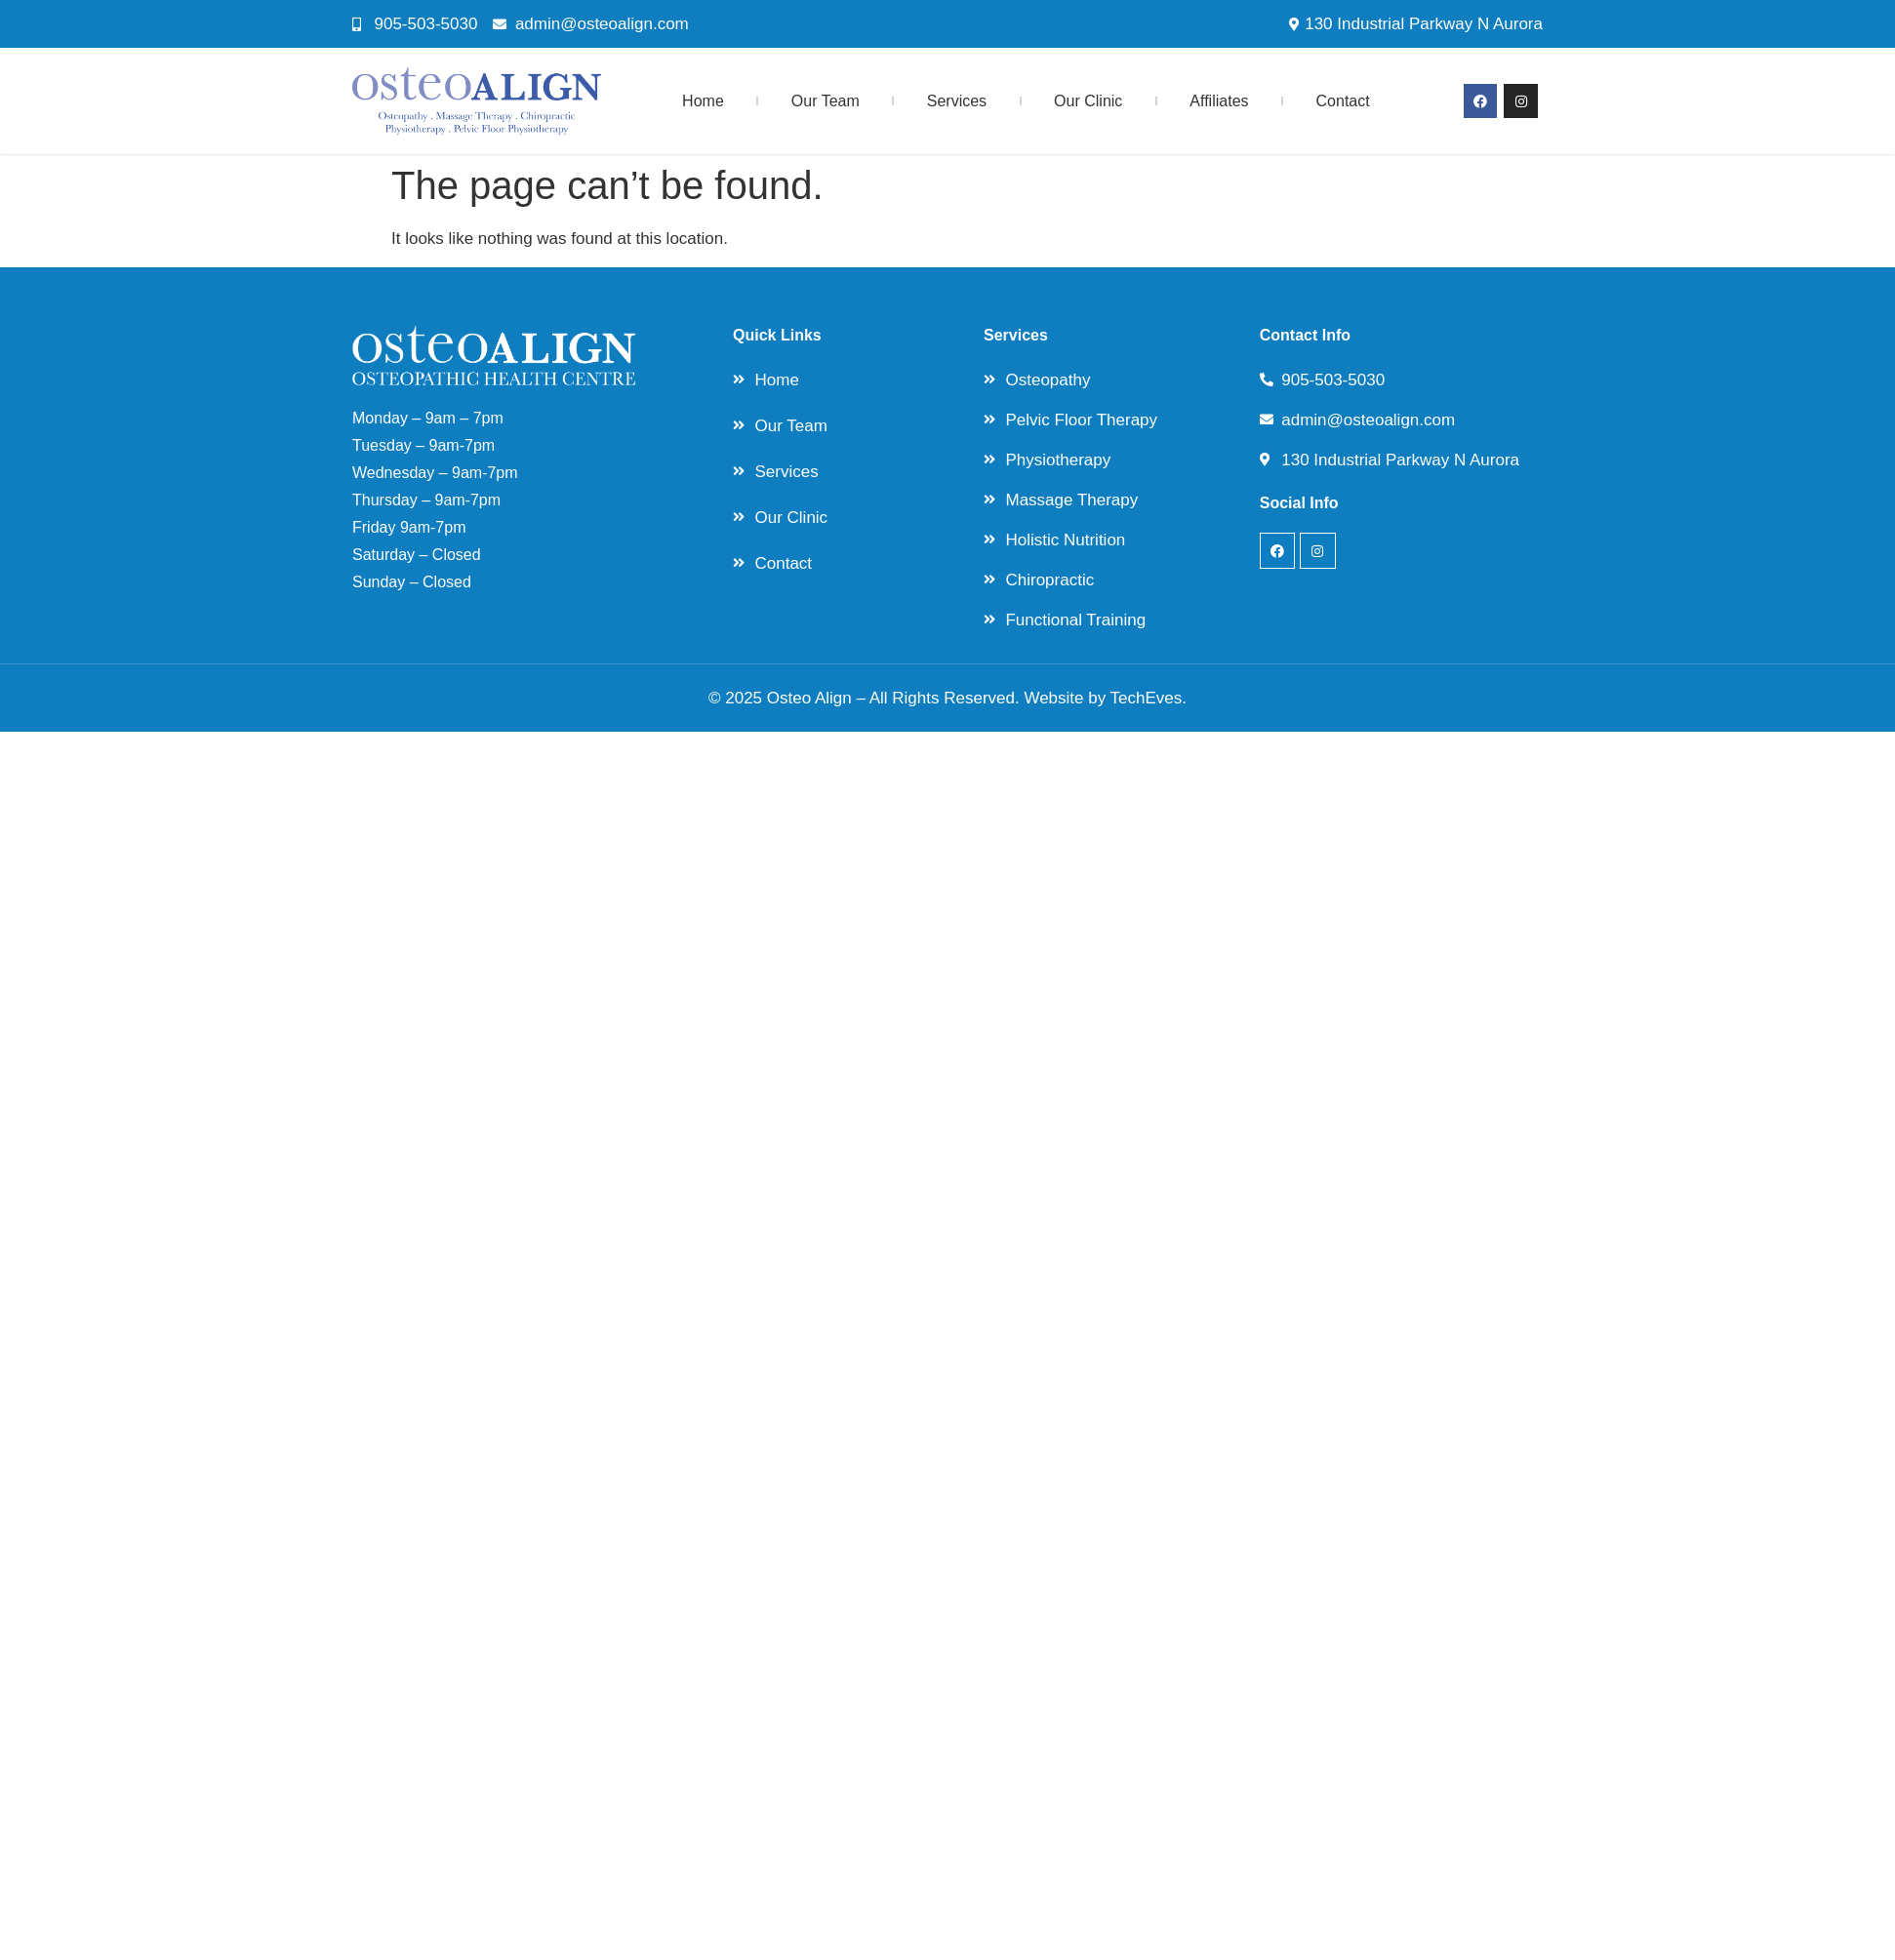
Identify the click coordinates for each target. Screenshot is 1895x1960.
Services (957, 101)
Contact (1343, 101)
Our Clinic (1088, 101)
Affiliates (1218, 101)
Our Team (825, 101)
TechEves (1146, 698)
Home (703, 101)
